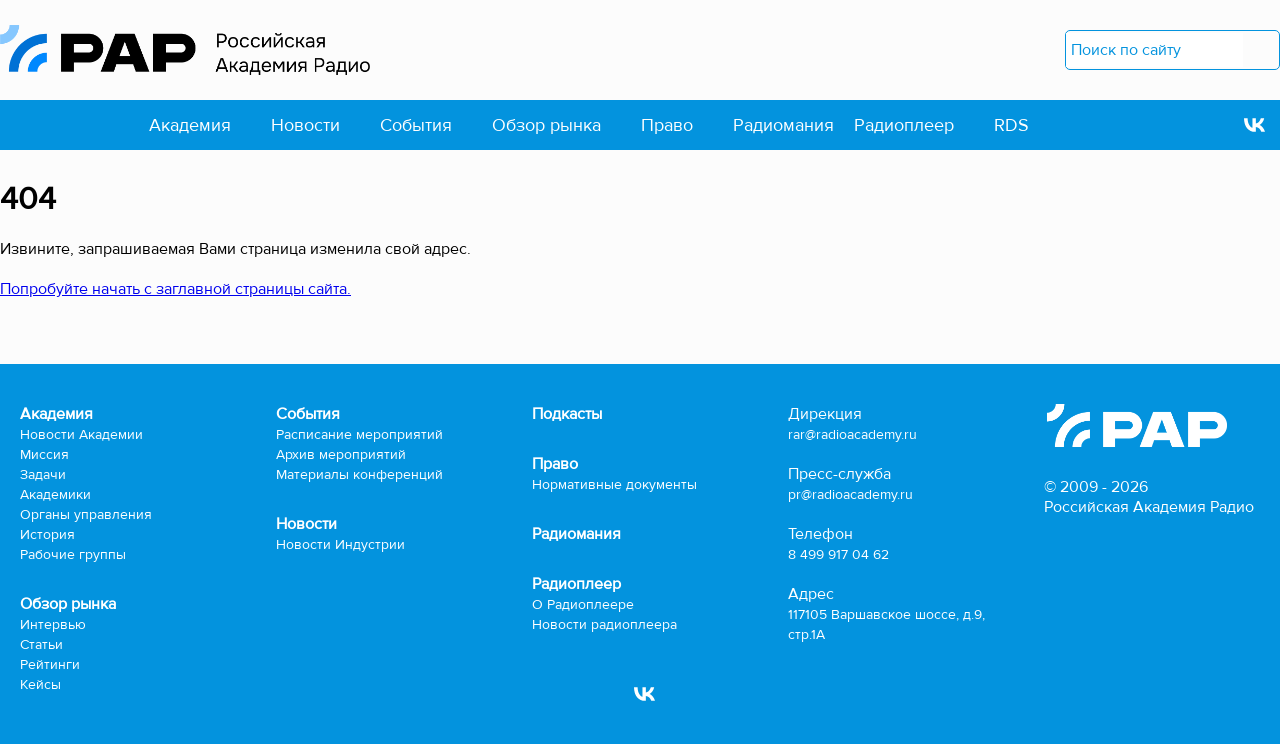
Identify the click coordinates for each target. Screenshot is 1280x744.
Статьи (41, 644)
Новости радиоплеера (604, 624)
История (47, 534)
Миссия (44, 454)
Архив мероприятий (341, 454)
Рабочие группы (73, 554)
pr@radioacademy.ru (850, 494)
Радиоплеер (904, 125)
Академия (190, 125)
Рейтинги (50, 664)
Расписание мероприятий (359, 434)
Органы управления (86, 514)
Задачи (43, 474)
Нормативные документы (614, 484)
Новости (305, 125)
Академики (55, 494)
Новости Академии (81, 434)
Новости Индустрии (340, 544)
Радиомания (783, 125)
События (416, 125)
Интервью (53, 624)
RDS (1011, 125)
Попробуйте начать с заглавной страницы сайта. (175, 289)
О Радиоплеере (583, 604)
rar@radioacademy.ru (852, 434)
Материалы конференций (359, 474)
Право (667, 125)
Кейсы (40, 684)
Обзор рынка (546, 125)
